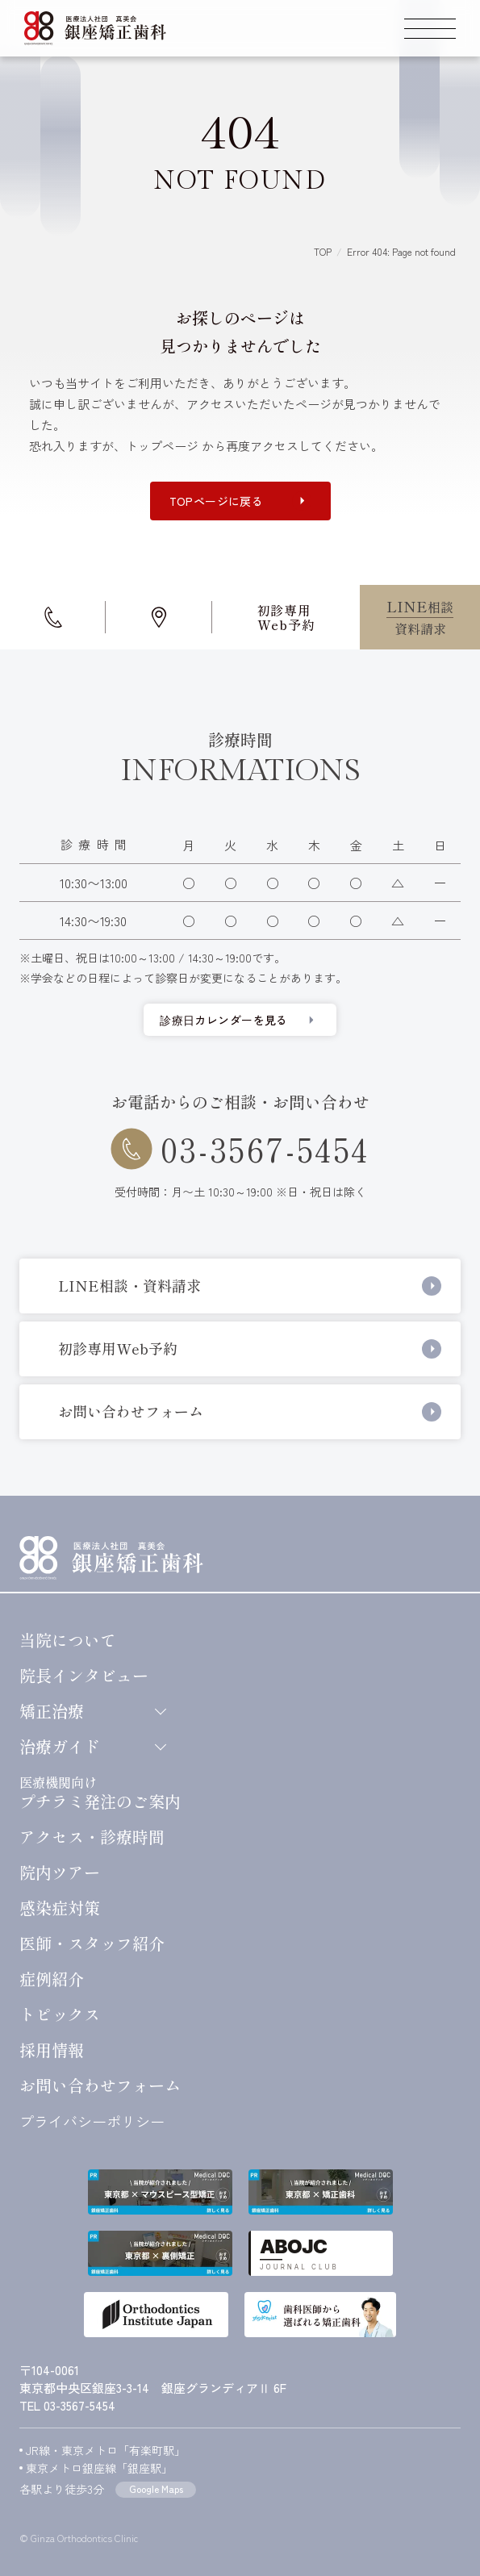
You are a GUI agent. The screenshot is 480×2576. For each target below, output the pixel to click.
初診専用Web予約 (286, 617)
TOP (323, 251)
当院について (67, 1640)
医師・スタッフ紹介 (92, 1943)
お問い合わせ (100, 2085)
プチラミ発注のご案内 (100, 1792)
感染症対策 (59, 1908)
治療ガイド (92, 1747)
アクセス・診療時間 (92, 1837)
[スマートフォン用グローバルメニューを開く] (430, 28)
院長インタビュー (83, 1676)
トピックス (59, 2014)
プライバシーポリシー (92, 2121)
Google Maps (156, 2488)
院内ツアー (59, 1872)
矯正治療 (92, 1711)
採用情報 (51, 2050)
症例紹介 (51, 1979)
